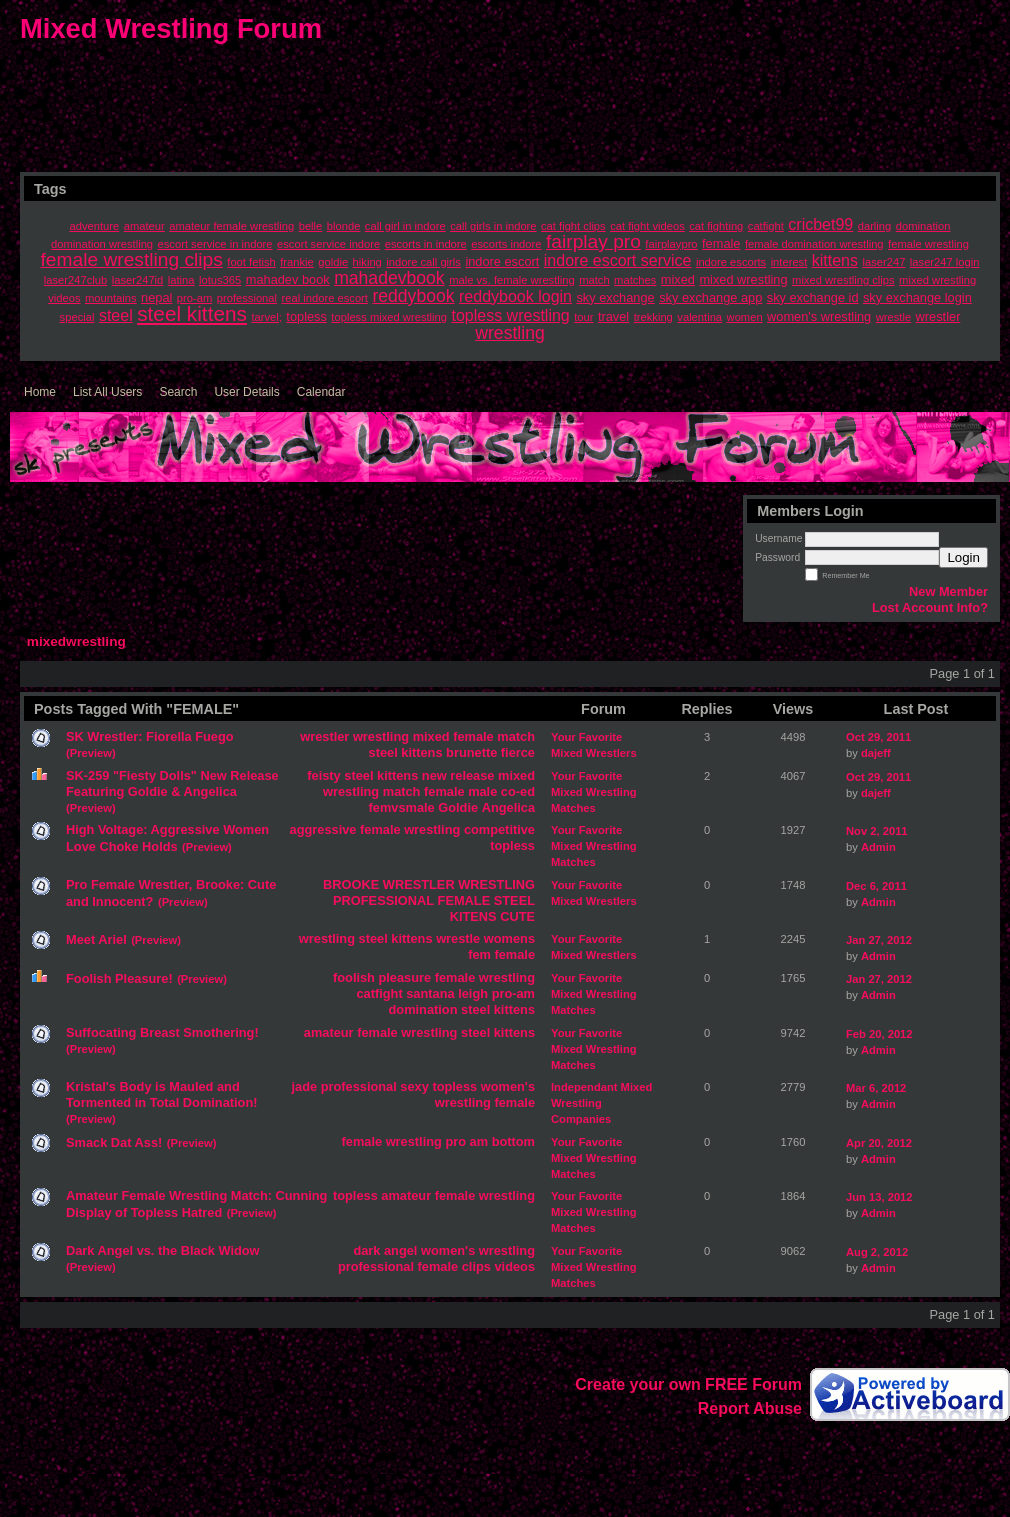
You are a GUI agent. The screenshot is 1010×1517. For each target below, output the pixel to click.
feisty (323, 775)
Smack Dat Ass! (114, 1142)
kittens (421, 752)
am (479, 1141)
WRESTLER (419, 884)
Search (178, 392)
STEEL (514, 900)
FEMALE (464, 900)
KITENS (473, 916)
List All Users (107, 392)
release (472, 775)
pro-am (513, 993)
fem (479, 954)
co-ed (518, 791)
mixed (431, 736)
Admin (878, 847)
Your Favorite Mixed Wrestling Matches (594, 792)
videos (514, 1266)
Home (40, 392)
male (482, 791)
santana (430, 993)
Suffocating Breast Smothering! (162, 1032)
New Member (948, 591)
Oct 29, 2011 (878, 737)
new (434, 775)
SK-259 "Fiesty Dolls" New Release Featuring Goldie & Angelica (172, 783)
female (473, 736)
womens (509, 938)
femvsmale (402, 807)
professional (359, 1086)
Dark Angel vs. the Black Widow (163, 1250)
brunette (471, 752)
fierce (518, 752)
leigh (473, 993)
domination (423, 1009)
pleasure (405, 977)
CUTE (517, 916)
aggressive (323, 829)
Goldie (458, 807)
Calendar (321, 392)
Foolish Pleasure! (119, 978)
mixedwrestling (76, 641)
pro (455, 1141)
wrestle (458, 938)
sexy (414, 1086)
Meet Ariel (96, 939)
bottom (513, 1141)
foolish (354, 977)
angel (400, 1250)
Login (963, 557)
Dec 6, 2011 (876, 886)
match (516, 736)
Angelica (508, 807)
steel (383, 752)
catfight (379, 993)
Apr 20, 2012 (879, 1143)
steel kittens (381, 775)
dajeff (876, 753)
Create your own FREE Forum (688, 1384)
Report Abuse (750, 1408)
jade (305, 1086)
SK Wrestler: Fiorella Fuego (150, 736)
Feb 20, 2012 (879, 1034)
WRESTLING (496, 884)
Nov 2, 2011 (877, 831)
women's (508, 1086)
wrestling (381, 736)
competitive (499, 829)
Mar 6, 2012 (876, 1088)
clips (476, 1266)
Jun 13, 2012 (879, 1197)
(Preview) (91, 753)
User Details (246, 392)
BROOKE (351, 884)
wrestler (324, 736)
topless (512, 845)
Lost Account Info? (930, 607)
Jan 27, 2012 (879, 940)
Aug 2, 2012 (877, 1252)
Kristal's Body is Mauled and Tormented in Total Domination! (161, 1094)
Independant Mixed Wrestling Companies (601, 1103)
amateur (329, 1032)
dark (366, 1250)
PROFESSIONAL (383, 900)
